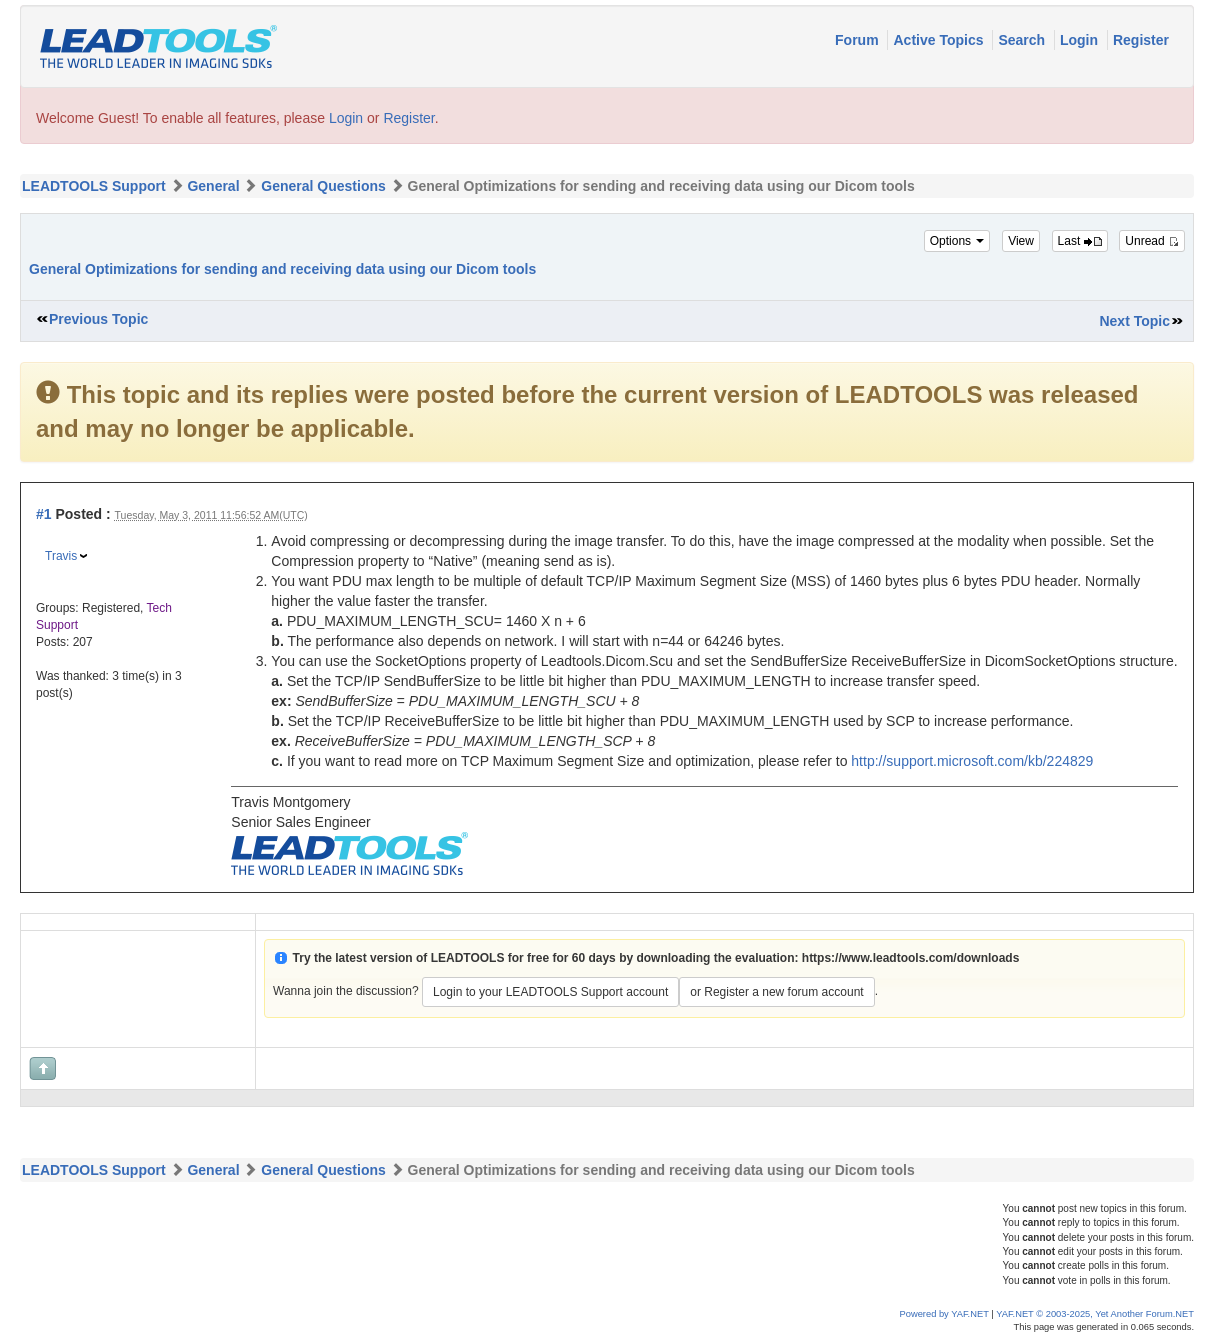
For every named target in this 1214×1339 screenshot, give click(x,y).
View (1021, 241)
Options (957, 241)
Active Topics (940, 40)
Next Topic (1134, 321)
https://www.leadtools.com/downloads (911, 958)
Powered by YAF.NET (944, 1314)
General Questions (323, 186)
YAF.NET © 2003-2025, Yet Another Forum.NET (1095, 1314)
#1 (44, 514)
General (213, 186)
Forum (858, 40)
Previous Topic (98, 319)
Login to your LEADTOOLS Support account (550, 992)
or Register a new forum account (776, 992)
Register (1141, 40)
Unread (1152, 241)
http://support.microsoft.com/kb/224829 (972, 761)
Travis (61, 556)
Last (1080, 241)
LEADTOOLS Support (94, 186)
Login (1081, 40)
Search (1023, 40)
